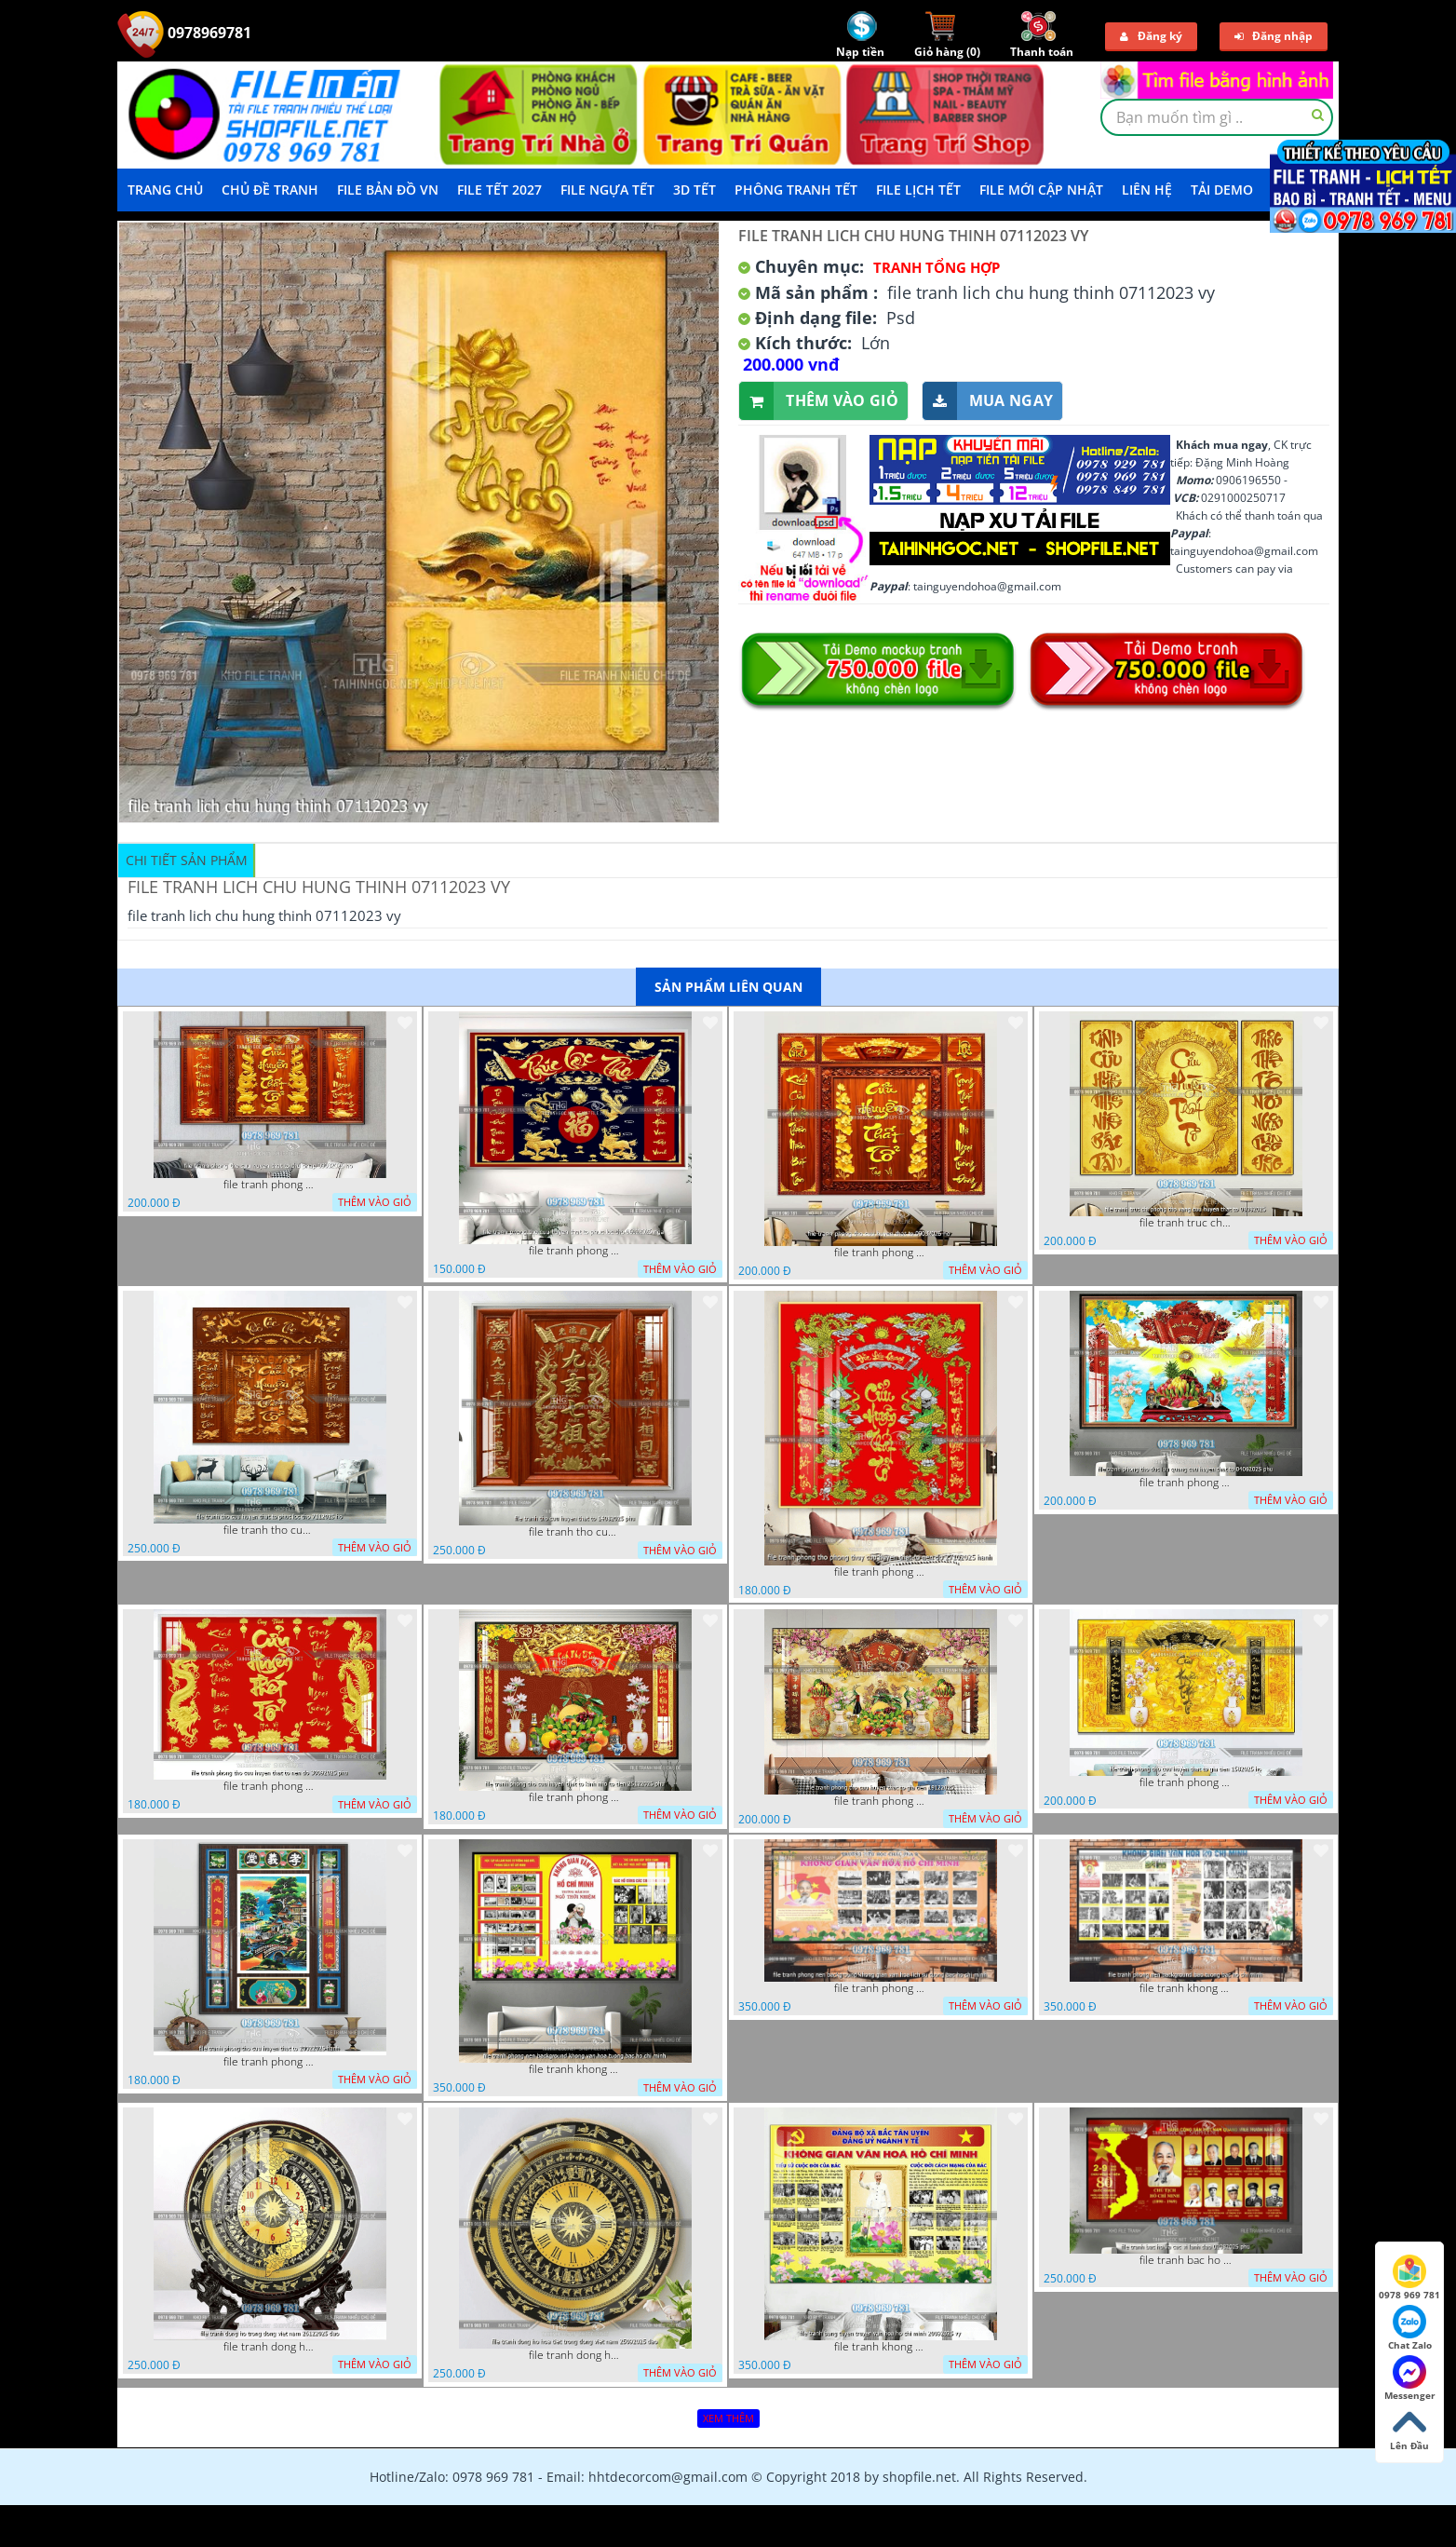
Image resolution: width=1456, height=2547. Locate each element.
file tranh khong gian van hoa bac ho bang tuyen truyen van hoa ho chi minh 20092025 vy (880, 2346)
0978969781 (184, 32)
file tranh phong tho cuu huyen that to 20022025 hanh (270, 2061)
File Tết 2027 (499, 189)
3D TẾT (694, 189)
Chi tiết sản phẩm (187, 860)
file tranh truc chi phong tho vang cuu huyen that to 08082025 (1186, 1222)
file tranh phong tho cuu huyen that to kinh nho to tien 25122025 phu (575, 1797)
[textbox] (1216, 117)
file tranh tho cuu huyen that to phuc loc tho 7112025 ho (270, 1530)
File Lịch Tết (918, 189)
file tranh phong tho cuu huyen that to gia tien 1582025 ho (1186, 1782)
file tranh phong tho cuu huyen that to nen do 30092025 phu (270, 1786)
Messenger (1410, 2378)
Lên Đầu (1409, 2428)
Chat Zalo (1410, 2328)
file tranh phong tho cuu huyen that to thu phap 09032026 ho (270, 1184)
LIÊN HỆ (1147, 189)
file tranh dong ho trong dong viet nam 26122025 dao (270, 2346)
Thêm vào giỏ (818, 401)
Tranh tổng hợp (936, 267)
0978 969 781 (1409, 2278)
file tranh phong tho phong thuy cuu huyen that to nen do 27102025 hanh (880, 1571)
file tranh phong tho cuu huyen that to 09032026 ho (880, 1252)
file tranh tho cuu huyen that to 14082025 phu (575, 1531)
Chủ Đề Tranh (270, 189)
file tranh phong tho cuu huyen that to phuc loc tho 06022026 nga (575, 1250)
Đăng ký (1151, 36)
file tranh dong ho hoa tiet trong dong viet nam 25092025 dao (575, 2355)
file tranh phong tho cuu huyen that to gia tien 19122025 (880, 1801)
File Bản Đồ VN (387, 189)
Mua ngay (988, 401)
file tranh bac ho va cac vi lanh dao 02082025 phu (1186, 2260)
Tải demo (1222, 189)
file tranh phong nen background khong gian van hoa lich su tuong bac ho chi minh (880, 1988)
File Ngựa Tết (607, 189)
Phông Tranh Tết (796, 189)
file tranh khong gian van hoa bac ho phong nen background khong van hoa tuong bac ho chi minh (575, 2069)
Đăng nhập (1273, 36)
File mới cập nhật (1041, 189)
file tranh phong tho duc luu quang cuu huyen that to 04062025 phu (1186, 1482)
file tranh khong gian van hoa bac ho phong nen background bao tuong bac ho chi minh (1186, 1988)
